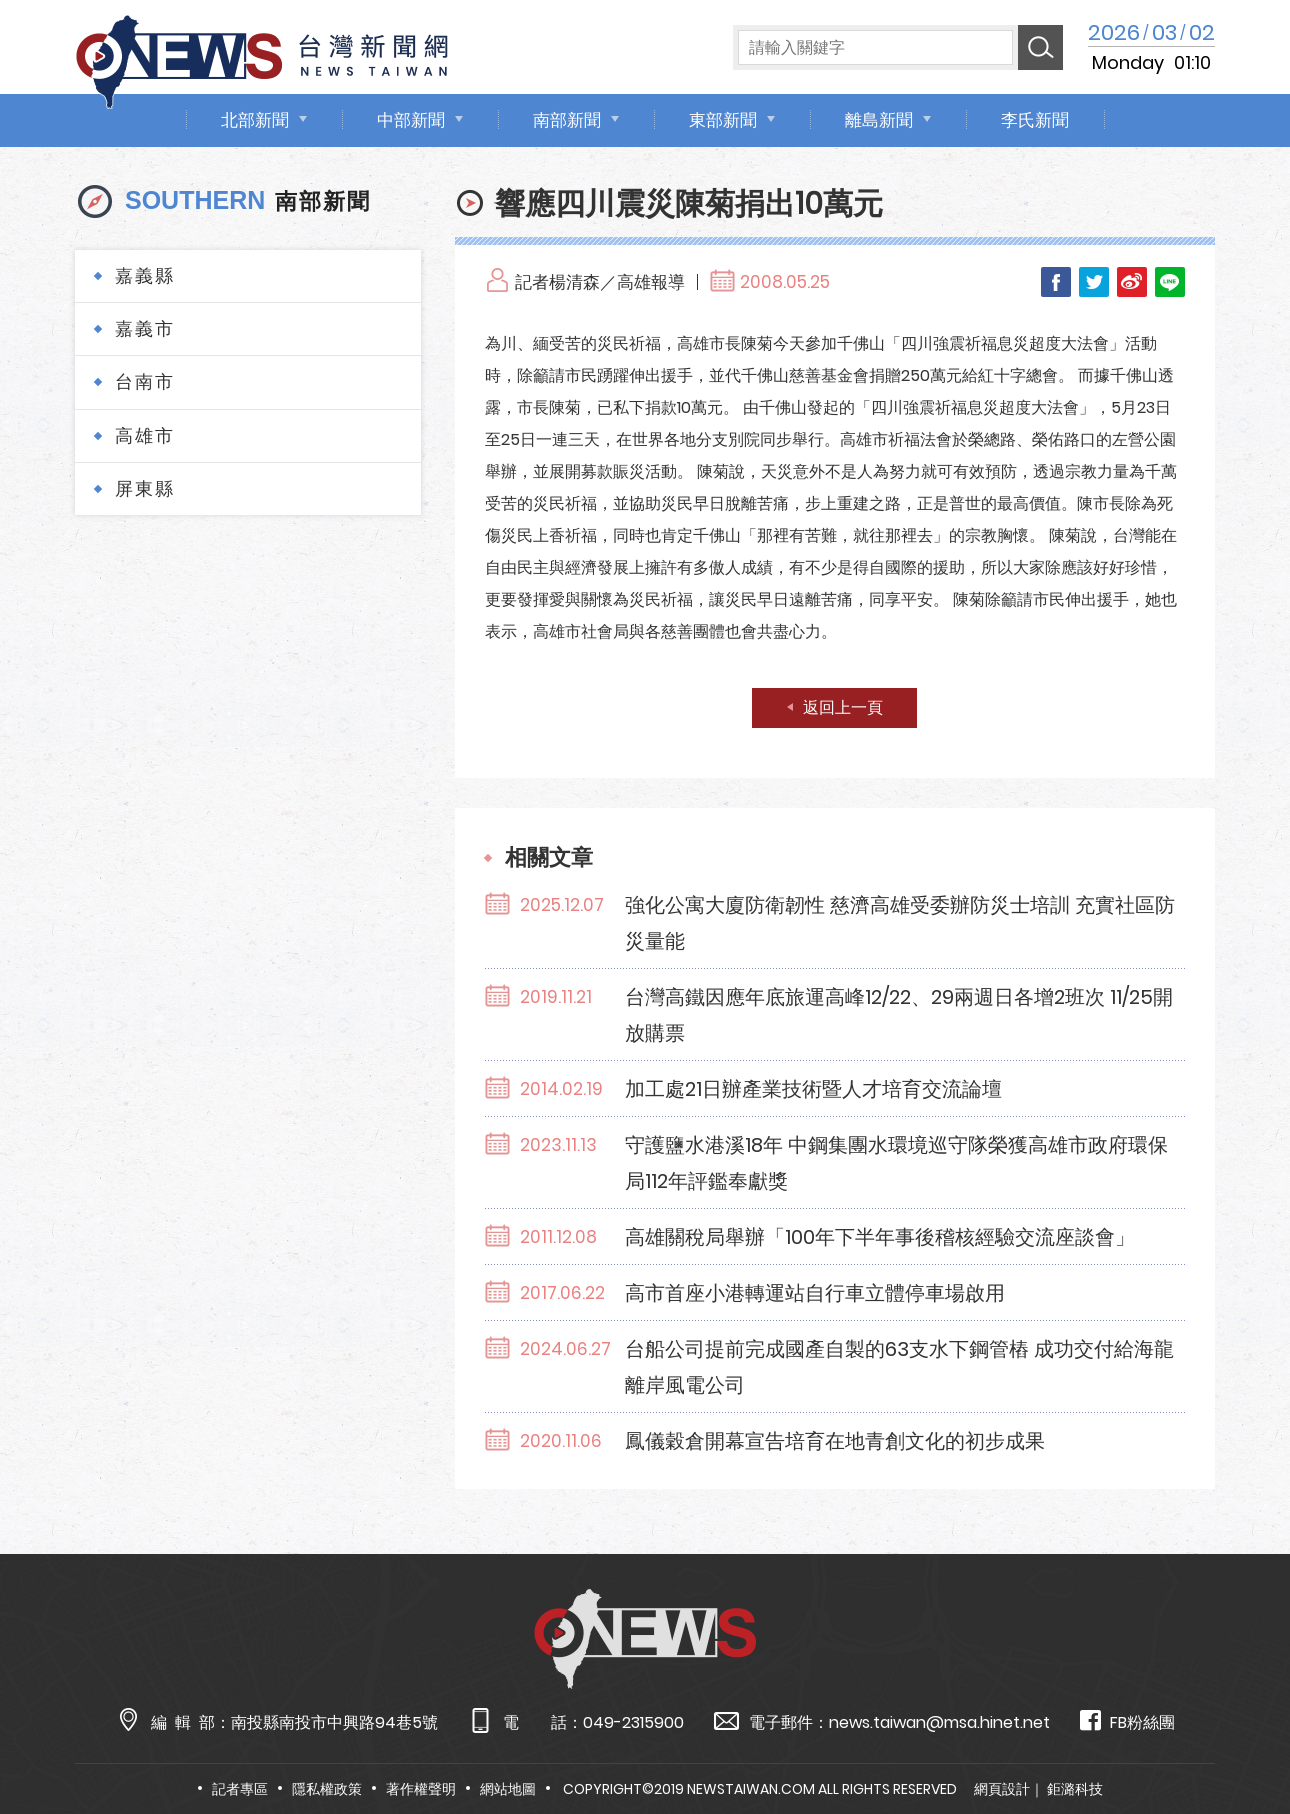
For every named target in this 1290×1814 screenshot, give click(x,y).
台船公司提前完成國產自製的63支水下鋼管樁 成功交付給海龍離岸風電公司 (899, 1367)
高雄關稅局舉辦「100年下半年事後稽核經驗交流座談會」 (880, 1237)
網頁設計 (1002, 1789)
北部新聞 (255, 120)
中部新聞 (411, 120)
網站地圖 (508, 1789)
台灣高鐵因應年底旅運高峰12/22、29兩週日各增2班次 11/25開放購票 (899, 1015)
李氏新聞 (1035, 120)
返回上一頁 (843, 707)
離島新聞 (879, 120)
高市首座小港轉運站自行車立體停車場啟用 (815, 1293)
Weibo (1132, 282)
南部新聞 (567, 120)
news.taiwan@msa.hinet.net (939, 1722)
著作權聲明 (421, 1789)
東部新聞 (723, 120)
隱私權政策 (327, 1789)
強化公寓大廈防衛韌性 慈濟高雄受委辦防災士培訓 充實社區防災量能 (900, 923)
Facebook (1056, 282)
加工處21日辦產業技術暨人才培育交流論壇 (813, 1089)
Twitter (1094, 282)
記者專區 (240, 1789)
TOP (1240, 1740)
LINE (1170, 282)
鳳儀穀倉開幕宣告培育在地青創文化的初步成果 (835, 1441)
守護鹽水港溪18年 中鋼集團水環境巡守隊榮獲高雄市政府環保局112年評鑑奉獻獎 (896, 1163)
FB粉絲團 (1127, 1721)
